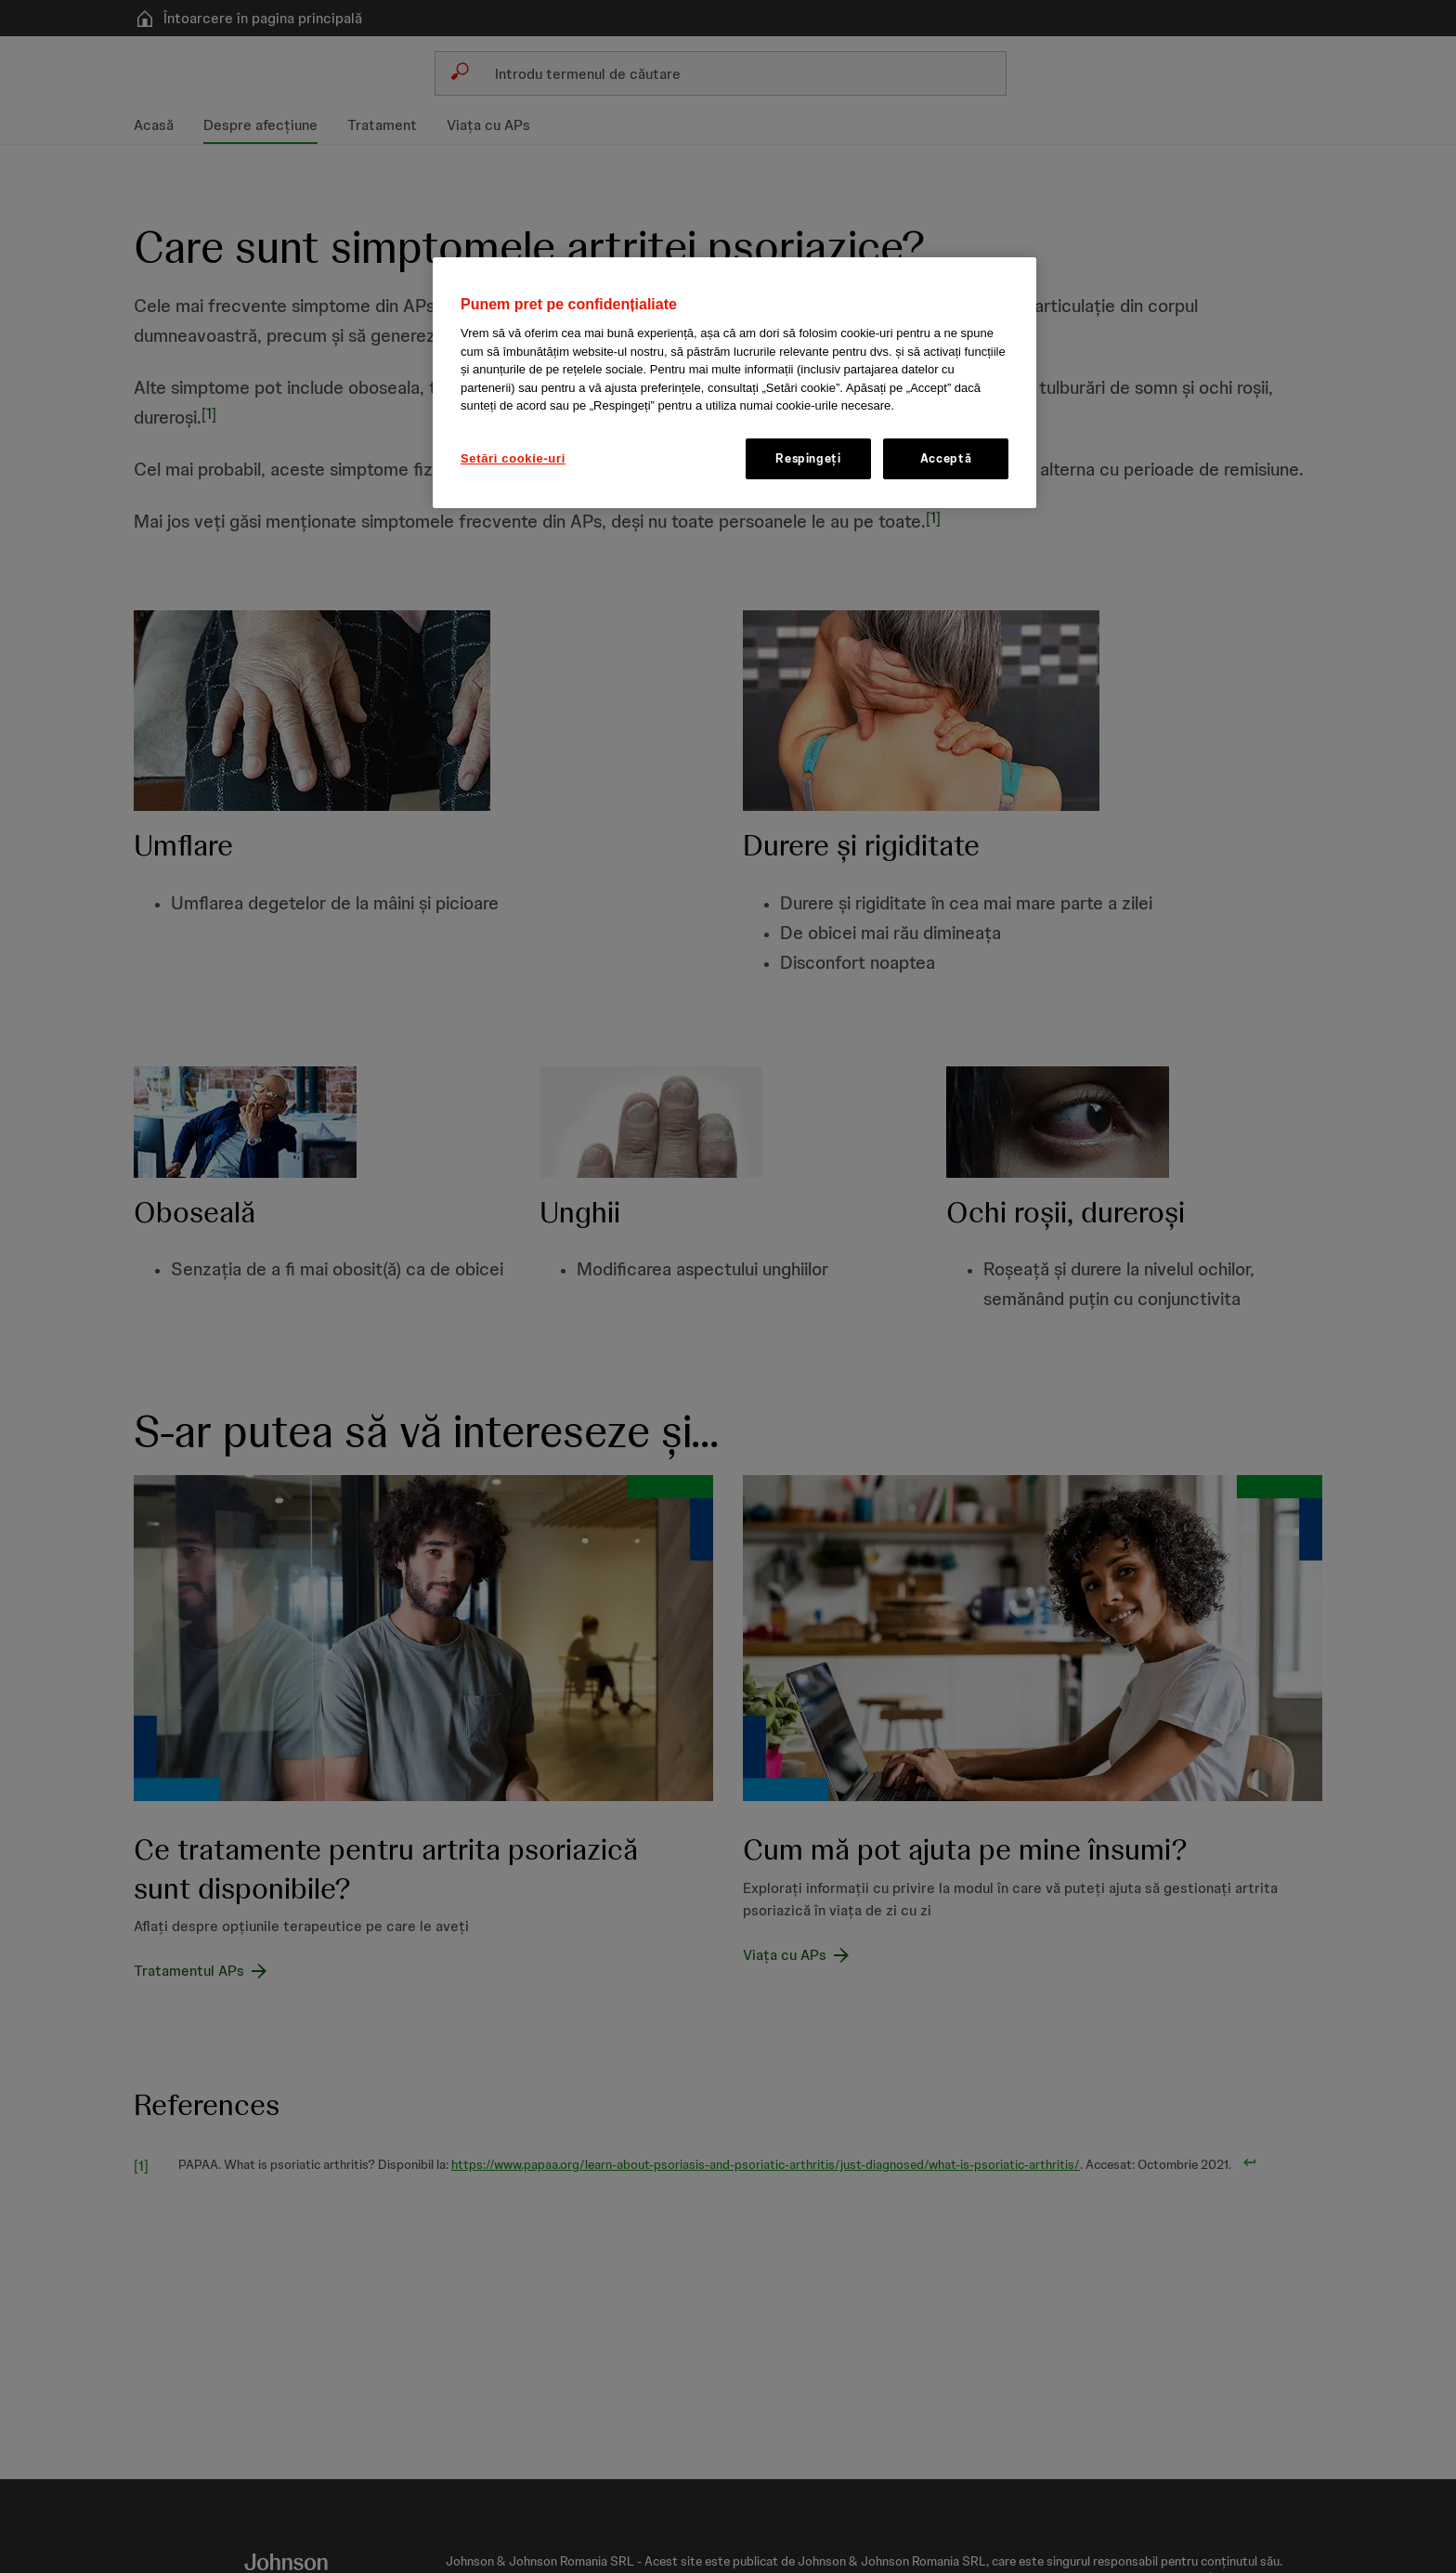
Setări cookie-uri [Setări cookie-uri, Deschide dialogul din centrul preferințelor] (513, 458)
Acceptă (946, 458)
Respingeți (808, 458)
